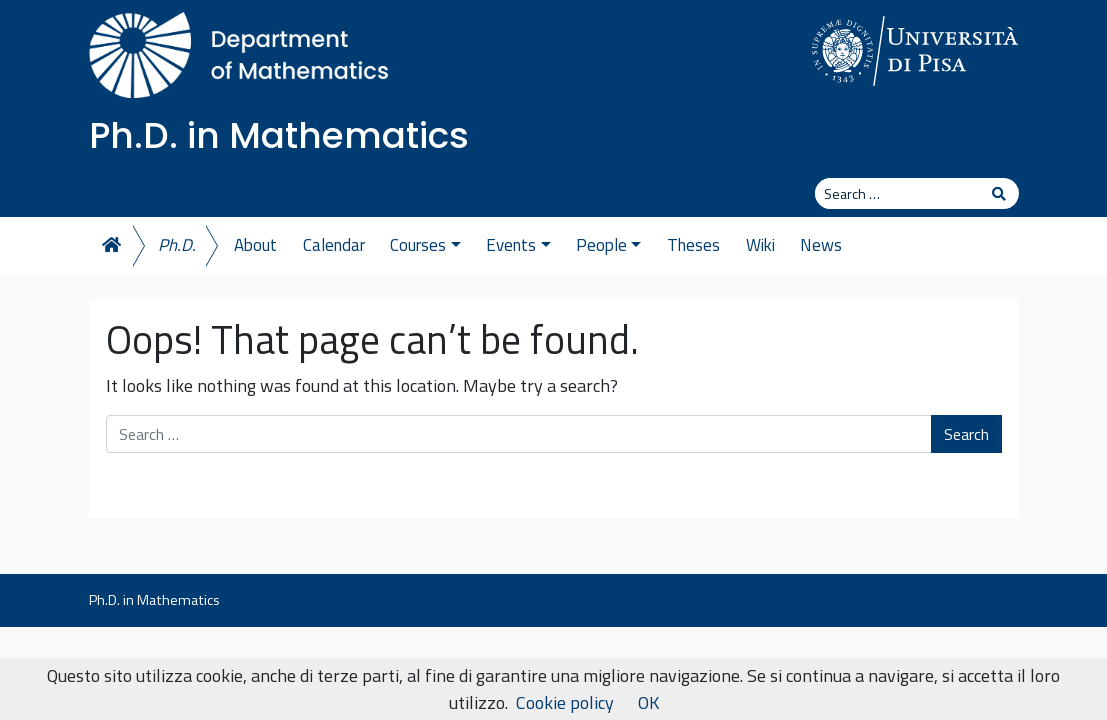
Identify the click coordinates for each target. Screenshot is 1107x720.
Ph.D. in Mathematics (279, 135)
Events (518, 245)
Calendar (334, 245)
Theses (693, 245)
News (821, 245)
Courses (425, 245)
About (255, 245)
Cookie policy (565, 702)
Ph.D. (177, 245)
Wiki (760, 245)
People (608, 245)
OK (648, 702)
